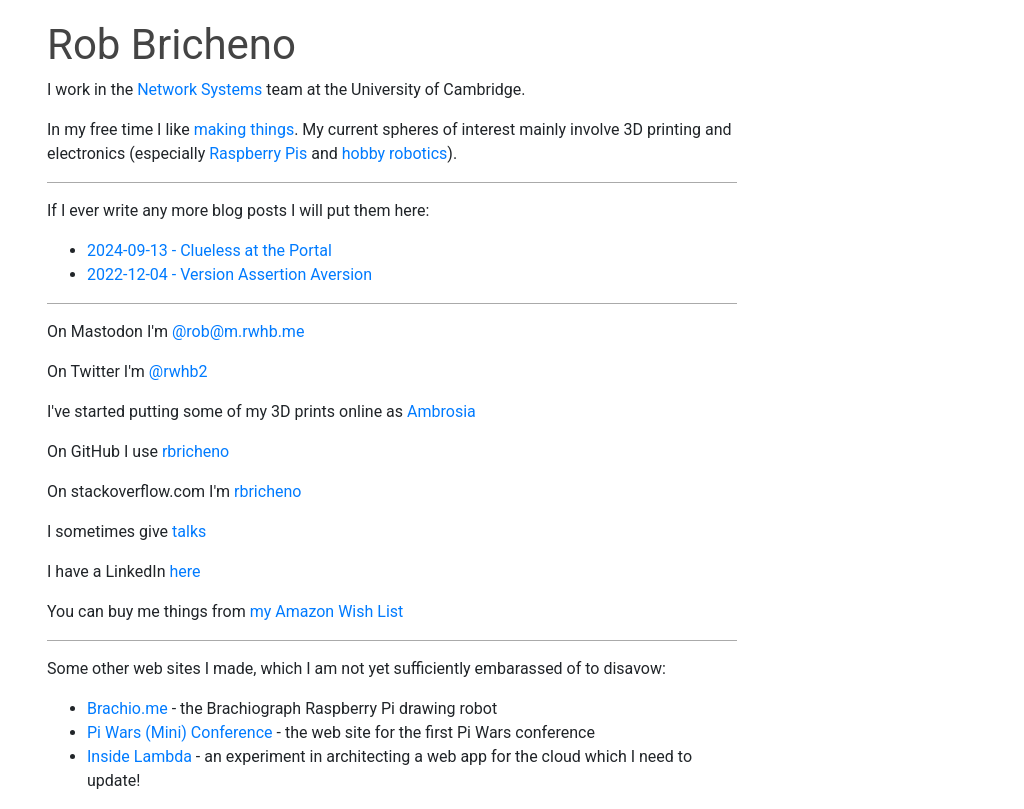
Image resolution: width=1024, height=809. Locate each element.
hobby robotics (395, 153)
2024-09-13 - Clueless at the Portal (209, 250)
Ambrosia (441, 411)
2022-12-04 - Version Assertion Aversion (229, 274)
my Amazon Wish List (327, 611)
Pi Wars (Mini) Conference (180, 732)
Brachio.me (127, 708)
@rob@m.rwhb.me (238, 331)
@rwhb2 (178, 371)
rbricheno (195, 451)
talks (189, 531)
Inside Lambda (139, 756)
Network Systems (199, 89)
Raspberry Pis (258, 153)
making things (244, 129)
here (184, 571)
